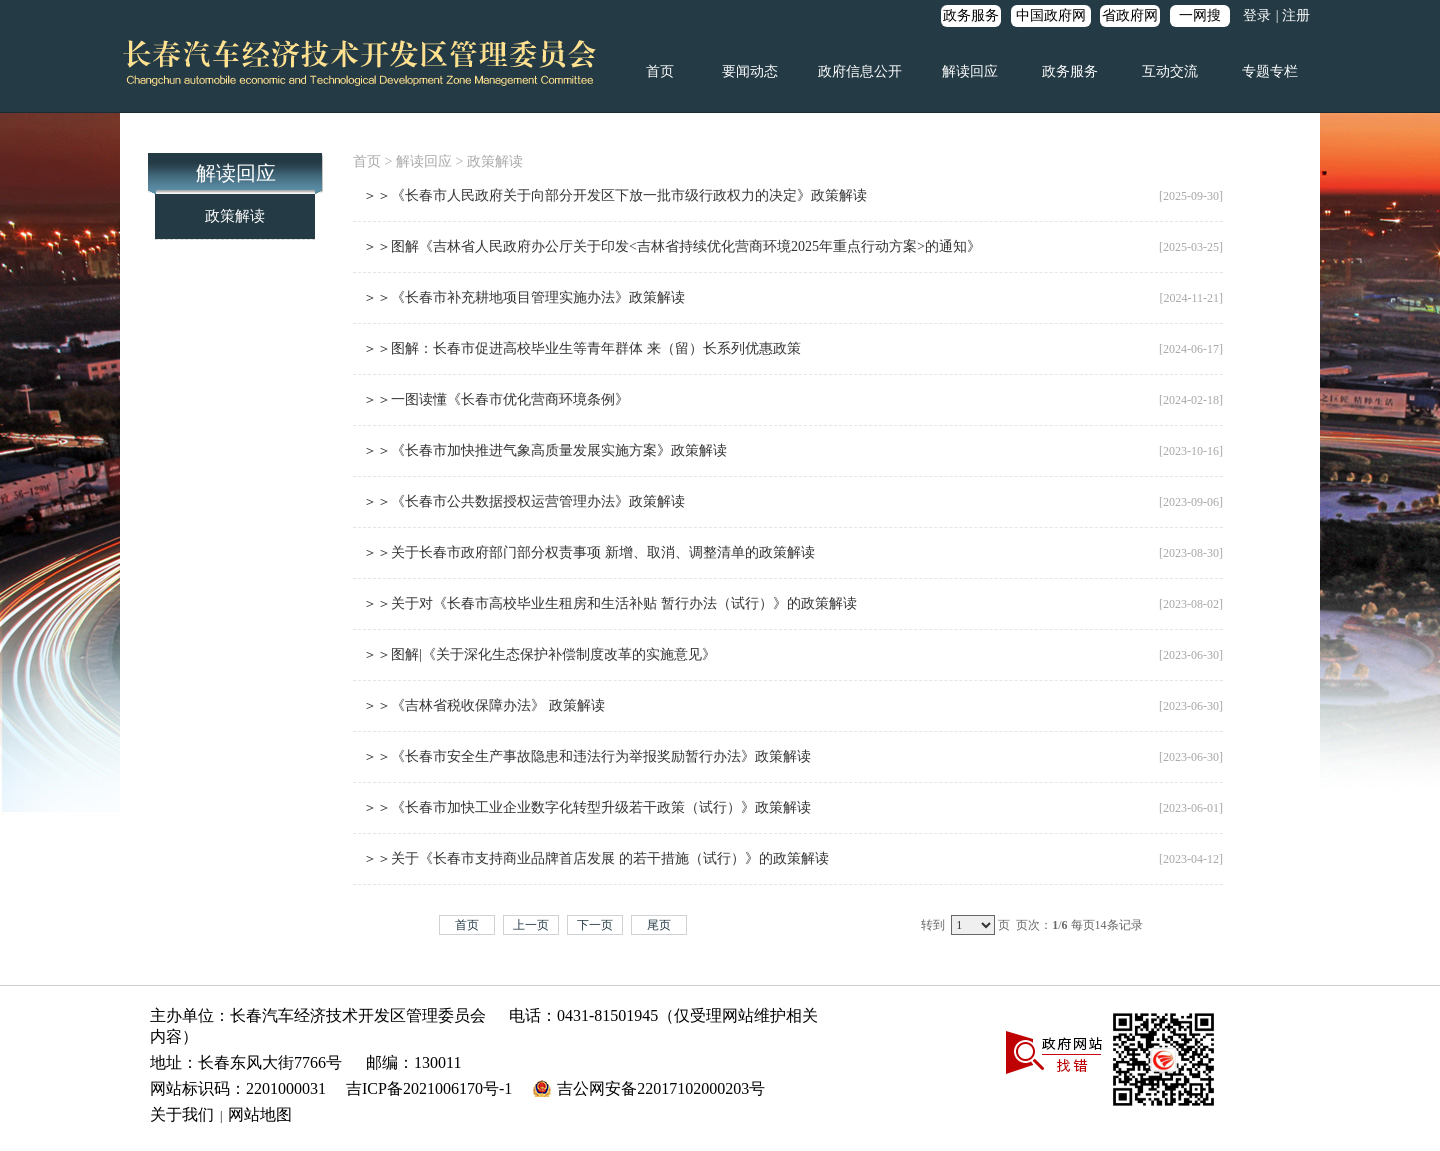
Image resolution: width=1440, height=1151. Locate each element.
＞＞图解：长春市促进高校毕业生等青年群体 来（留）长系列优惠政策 (582, 348)
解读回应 (970, 71)
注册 (1296, 15)
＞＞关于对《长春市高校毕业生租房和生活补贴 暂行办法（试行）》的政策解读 (610, 603)
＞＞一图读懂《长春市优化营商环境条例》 (496, 399)
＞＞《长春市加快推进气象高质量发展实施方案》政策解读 (545, 450)
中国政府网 (1051, 15)
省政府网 (1130, 15)
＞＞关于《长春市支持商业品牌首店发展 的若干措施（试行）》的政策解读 (596, 858)
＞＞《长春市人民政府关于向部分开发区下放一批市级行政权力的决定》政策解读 (615, 195)
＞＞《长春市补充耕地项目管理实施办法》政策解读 (524, 297)
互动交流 (1170, 71)
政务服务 (971, 15)
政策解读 (235, 216)
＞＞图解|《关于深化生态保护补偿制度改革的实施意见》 (539, 654)
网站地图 (260, 1114)
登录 (1257, 15)
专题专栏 (1270, 71)
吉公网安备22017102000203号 (661, 1088)
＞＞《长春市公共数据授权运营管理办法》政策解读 (524, 501)
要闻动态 (750, 71)
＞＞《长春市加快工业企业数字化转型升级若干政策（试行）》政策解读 (587, 807)
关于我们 (182, 1114)
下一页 (595, 925)
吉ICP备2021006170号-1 (429, 1088)
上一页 (531, 925)
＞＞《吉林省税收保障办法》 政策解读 (484, 705)
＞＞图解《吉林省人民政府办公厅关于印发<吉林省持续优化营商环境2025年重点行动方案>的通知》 (672, 246)
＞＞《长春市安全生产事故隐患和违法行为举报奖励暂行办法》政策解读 (587, 756)
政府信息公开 (860, 71)
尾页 (659, 925)
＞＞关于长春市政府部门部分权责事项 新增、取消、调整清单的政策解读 (589, 552)
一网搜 (1200, 15)
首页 (660, 71)
